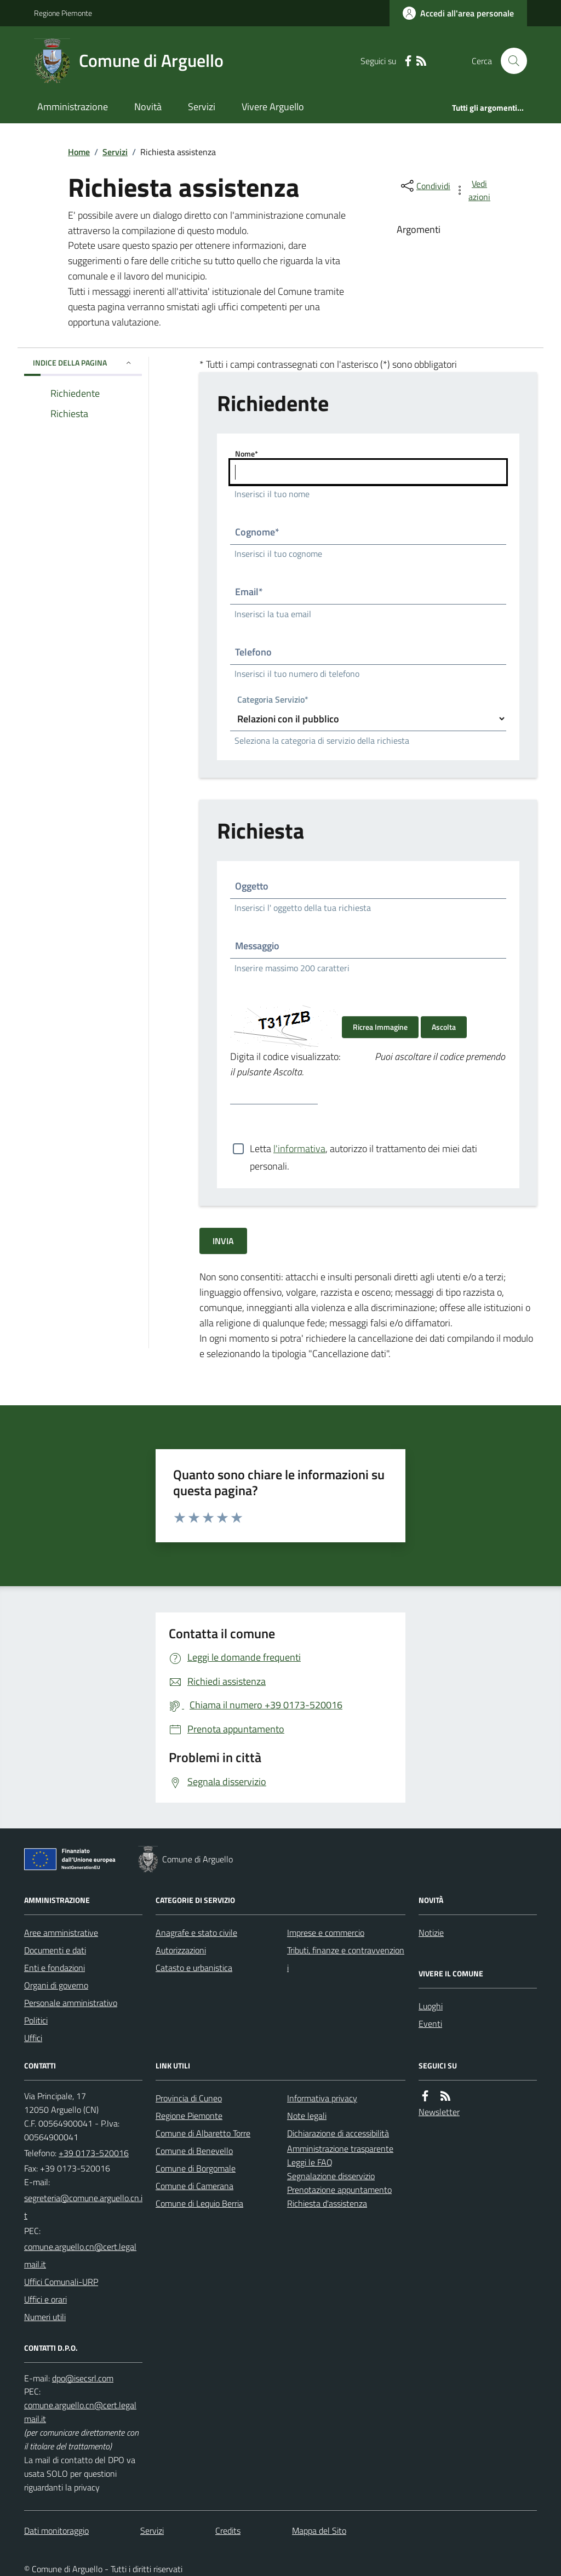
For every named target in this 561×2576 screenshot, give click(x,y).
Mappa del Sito (319, 2530)
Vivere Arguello (273, 106)
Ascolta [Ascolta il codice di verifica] (444, 1027)
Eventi (430, 2023)
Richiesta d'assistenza (327, 2203)
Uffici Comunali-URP (61, 2281)
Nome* (246, 453)
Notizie (431, 1932)
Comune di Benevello (194, 2150)
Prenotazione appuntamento (339, 2189)
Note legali (307, 2115)
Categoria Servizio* (272, 700)
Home (79, 151)
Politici (36, 2020)
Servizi (201, 106)
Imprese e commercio (325, 1932)
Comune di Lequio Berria (199, 2203)
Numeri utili (45, 2316)
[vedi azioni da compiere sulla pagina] (473, 190)
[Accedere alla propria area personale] (458, 13)
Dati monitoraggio (56, 2530)
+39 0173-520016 (94, 2152)
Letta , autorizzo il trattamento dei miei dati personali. (363, 1149)
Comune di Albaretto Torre (203, 2133)
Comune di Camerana (194, 2185)
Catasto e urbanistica (194, 1967)
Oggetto (251, 886)
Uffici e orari (45, 2299)
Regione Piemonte (63, 13)
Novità (148, 106)
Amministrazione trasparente (340, 2148)
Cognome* (257, 532)
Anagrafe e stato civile (196, 1932)
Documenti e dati (55, 1950)
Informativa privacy (322, 2098)
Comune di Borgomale (196, 2168)
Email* (249, 591)
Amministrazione (72, 106)
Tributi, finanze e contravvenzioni (345, 1959)
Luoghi (431, 2006)
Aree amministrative (61, 1932)
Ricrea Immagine (380, 1027)
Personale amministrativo (70, 2002)
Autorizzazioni (181, 1950)
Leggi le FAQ (310, 2162)
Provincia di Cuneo (189, 2098)
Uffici (33, 2037)
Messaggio (257, 945)
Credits (228, 2530)
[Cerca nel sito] (509, 61)
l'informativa (299, 1148)
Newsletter (439, 2111)
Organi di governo (56, 1985)
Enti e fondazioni (54, 1967)
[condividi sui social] (425, 186)
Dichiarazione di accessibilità (338, 2133)
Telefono (253, 652)
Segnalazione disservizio (331, 2175)
